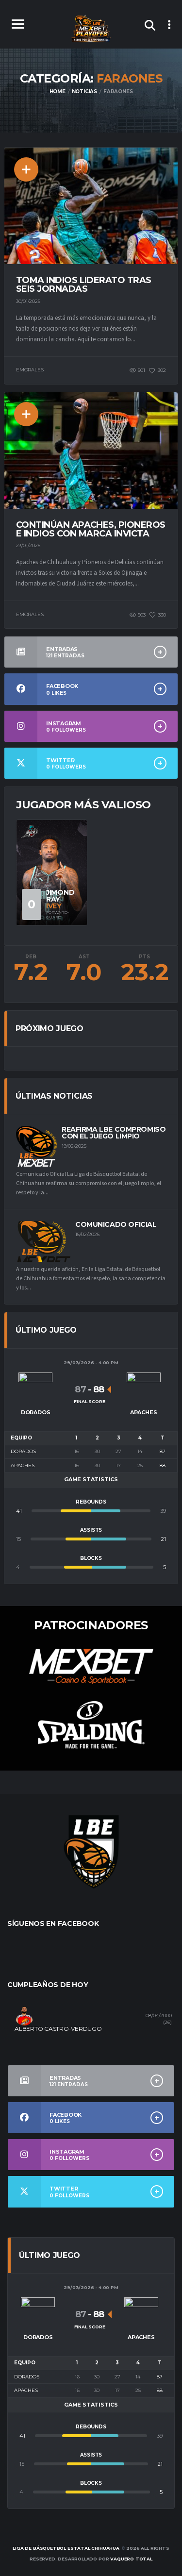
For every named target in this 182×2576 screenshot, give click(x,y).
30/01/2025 (28, 301)
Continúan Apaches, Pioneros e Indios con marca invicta (90, 529)
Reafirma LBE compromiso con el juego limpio (113, 1132)
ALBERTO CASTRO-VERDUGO (58, 2028)
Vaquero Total (131, 2558)
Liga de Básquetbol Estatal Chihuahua (66, 2548)
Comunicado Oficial (115, 1224)
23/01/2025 (28, 545)
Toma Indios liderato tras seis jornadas (83, 284)
